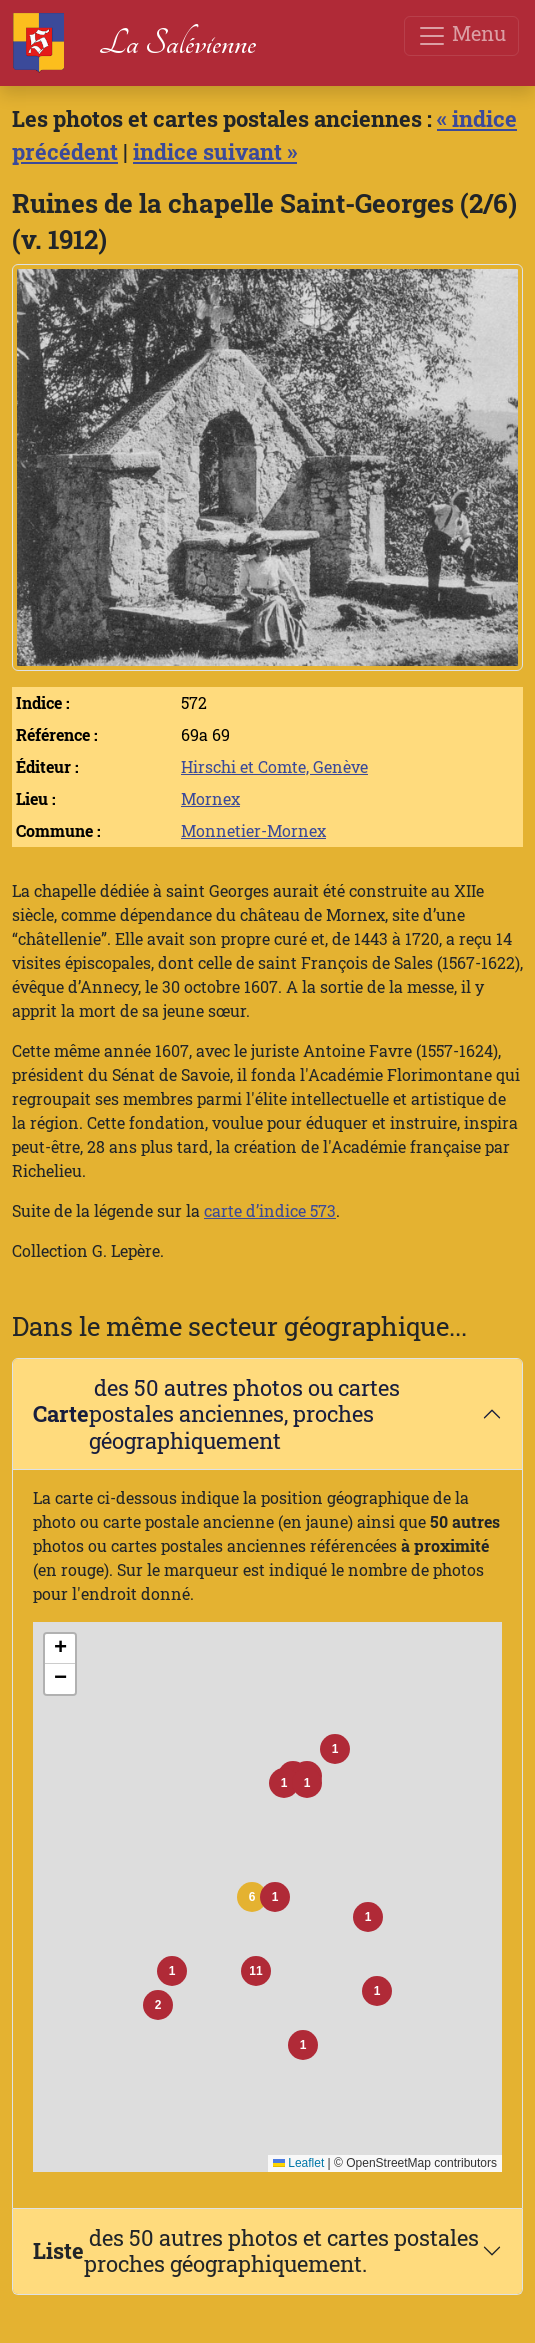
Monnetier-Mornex (253, 830)
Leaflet (298, 2163)
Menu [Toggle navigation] (461, 35)
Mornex (210, 798)
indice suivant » (215, 151)
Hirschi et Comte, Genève (274, 766)
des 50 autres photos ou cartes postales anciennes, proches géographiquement (216, 1414)
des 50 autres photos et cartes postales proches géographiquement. (256, 2250)
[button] (252, 1897)
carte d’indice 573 (270, 1210)
